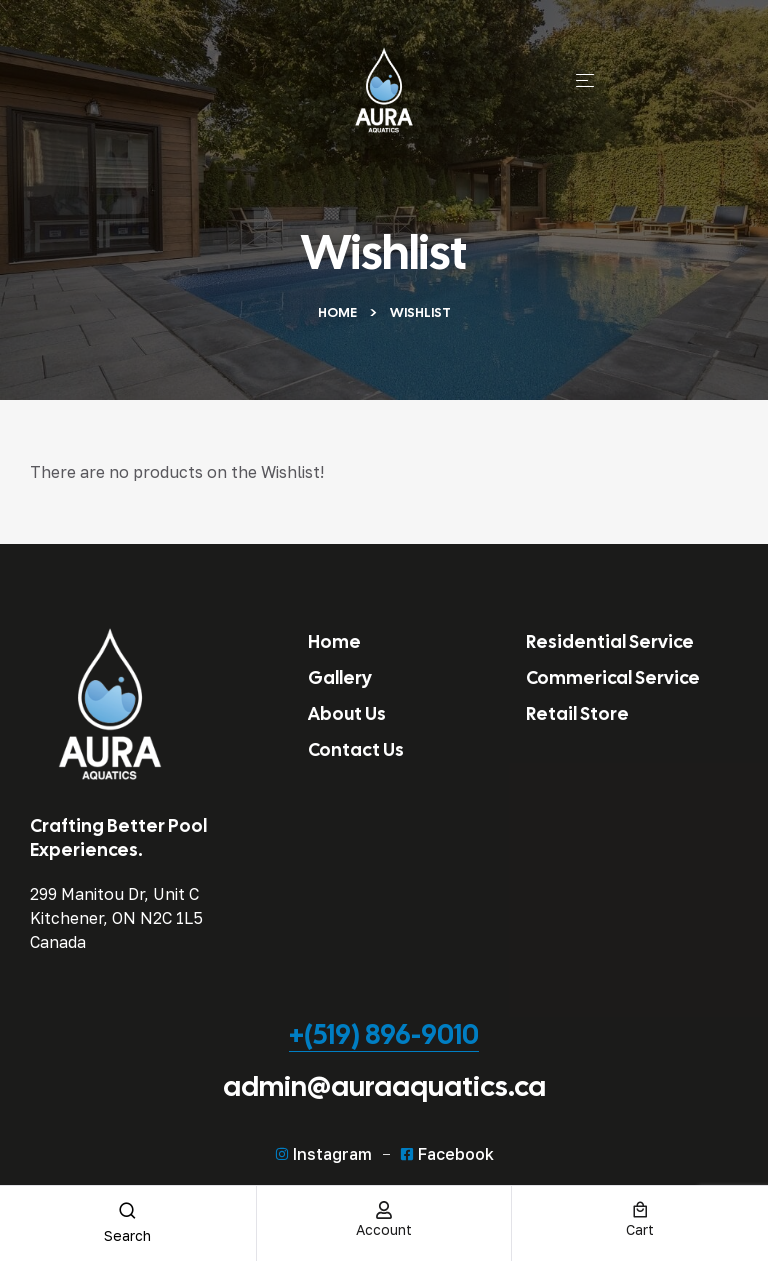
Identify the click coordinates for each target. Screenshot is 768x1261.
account (384, 1229)
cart (640, 1229)
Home (337, 312)
